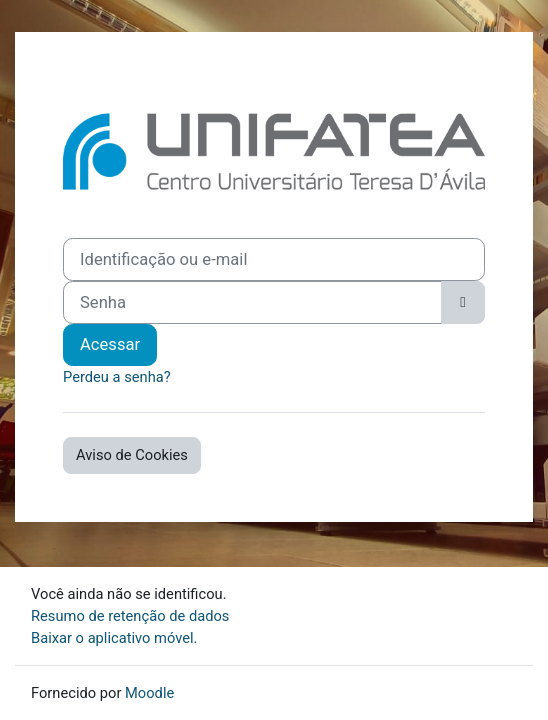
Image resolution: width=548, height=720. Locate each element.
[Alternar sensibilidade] (463, 302)
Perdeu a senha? (117, 377)
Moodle (149, 693)
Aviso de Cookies (132, 455)
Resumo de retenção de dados (130, 616)
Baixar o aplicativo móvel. (114, 638)
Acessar (110, 344)
